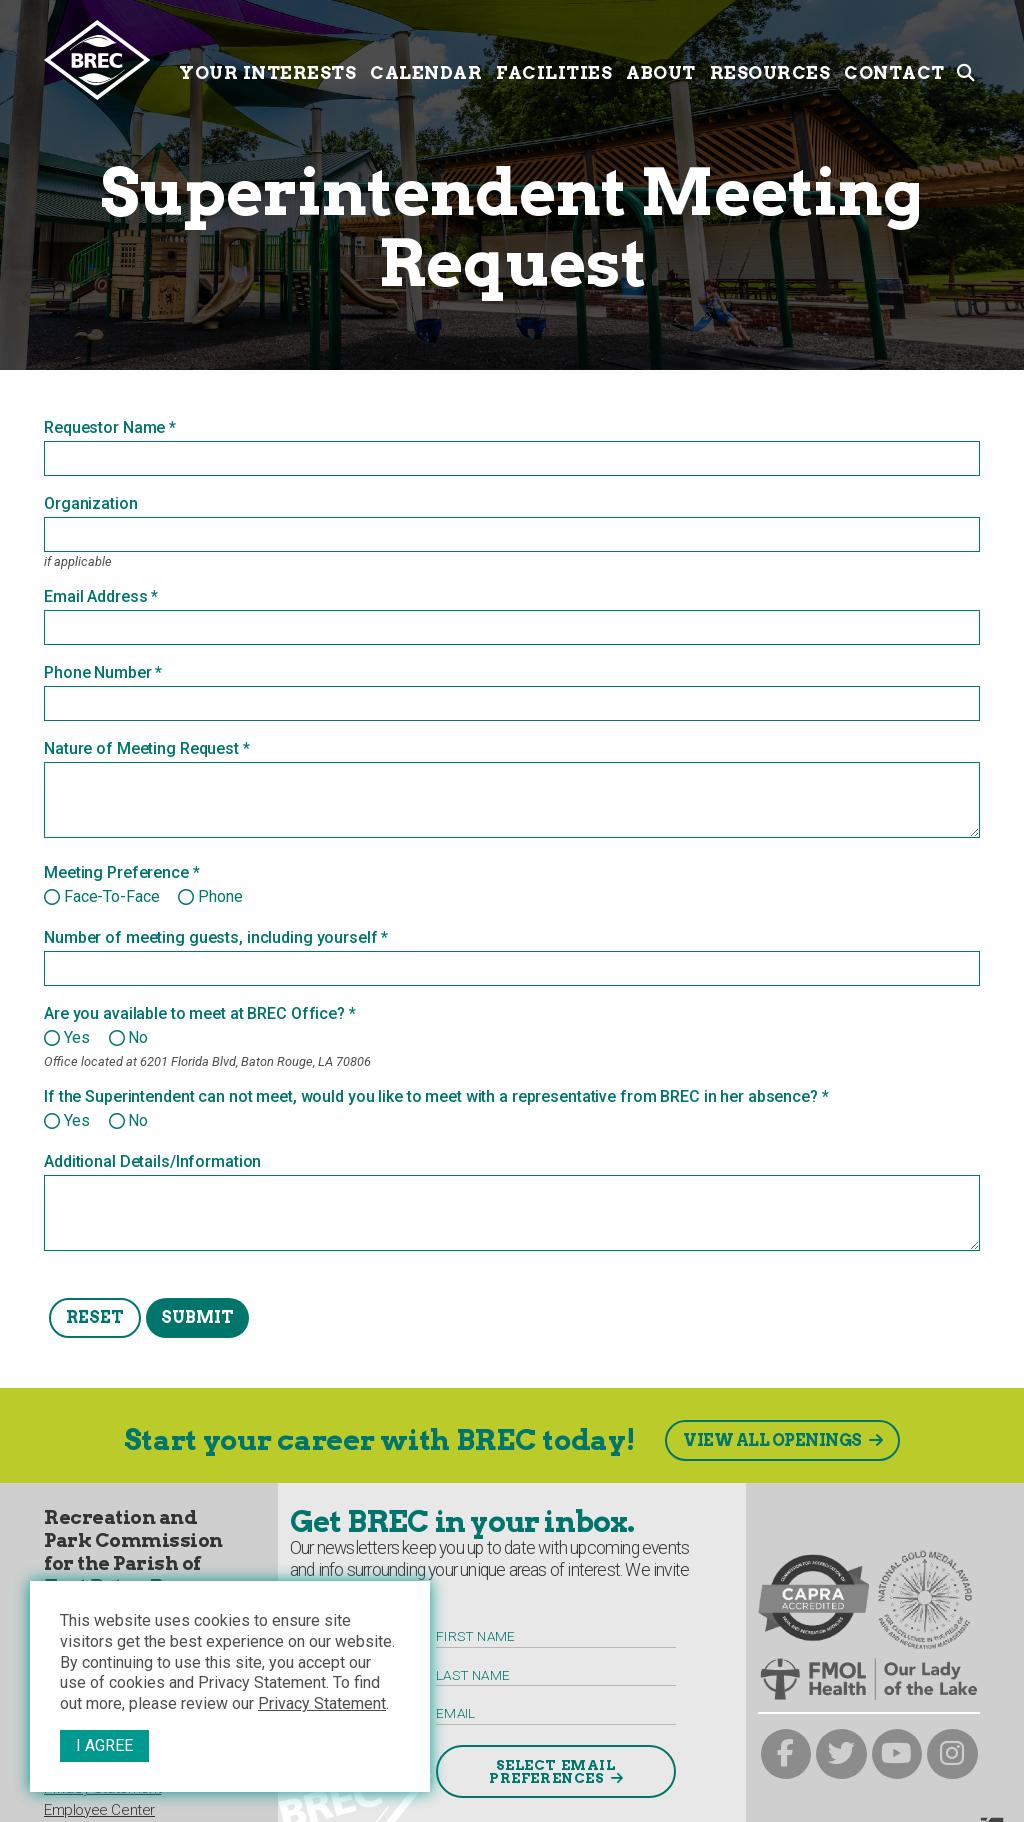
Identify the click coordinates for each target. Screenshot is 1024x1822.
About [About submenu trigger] (661, 57)
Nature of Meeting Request (141, 749)
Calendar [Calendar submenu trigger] (426, 57)
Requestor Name (104, 428)
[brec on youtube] (897, 1754)
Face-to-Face (112, 897)
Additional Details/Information (152, 1162)
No (138, 1038)
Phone (220, 897)
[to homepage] (108, 60)
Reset (95, 1317)
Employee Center (99, 1810)
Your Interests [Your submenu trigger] (267, 57)
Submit (197, 1317)
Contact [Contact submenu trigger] (894, 57)
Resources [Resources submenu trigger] (770, 57)
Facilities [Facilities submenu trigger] (554, 57)
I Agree (104, 1745)
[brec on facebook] (786, 1754)
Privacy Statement (322, 1703)
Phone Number (98, 673)
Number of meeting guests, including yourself (211, 938)
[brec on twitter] (841, 1754)
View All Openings (772, 1440)
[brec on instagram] (952, 1754)
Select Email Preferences (552, 1772)
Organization (91, 504)
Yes (77, 1038)
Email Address (95, 597)
